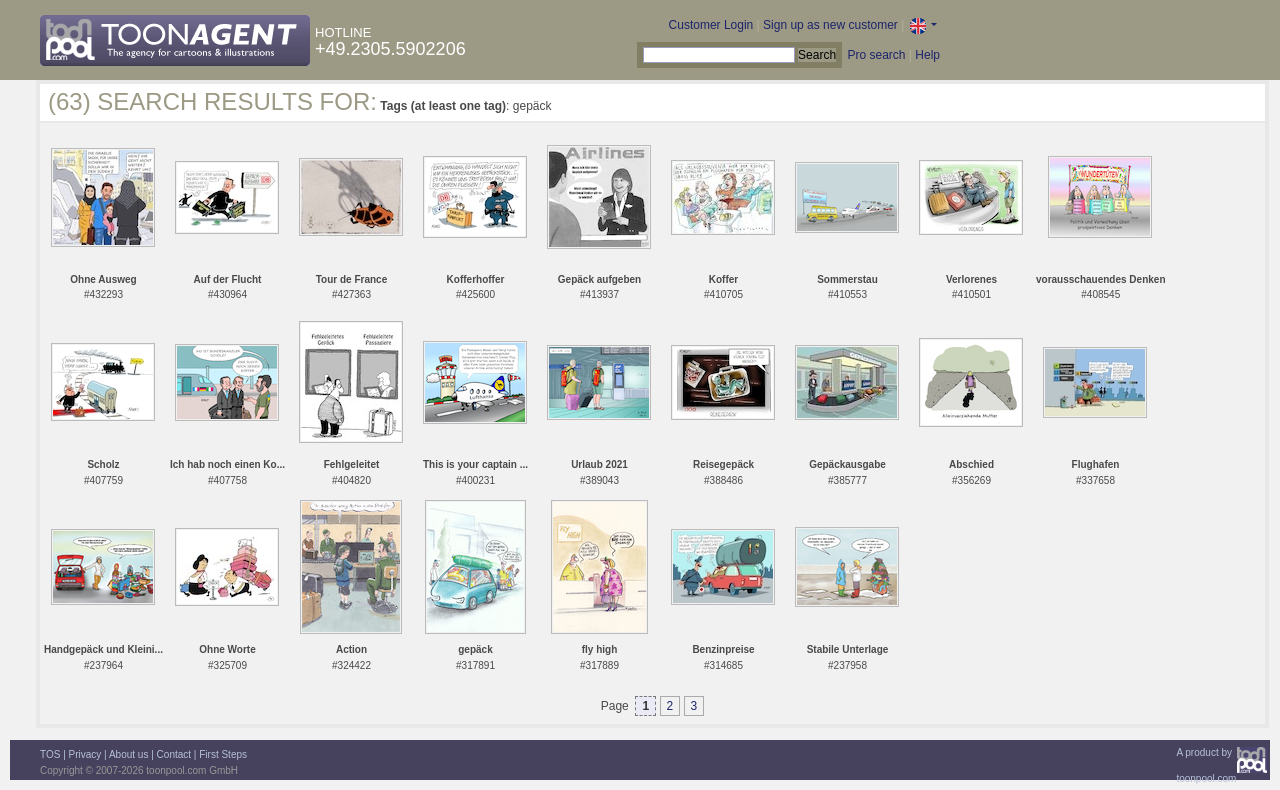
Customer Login (711, 25)
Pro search (876, 55)
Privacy (85, 754)
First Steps (223, 754)
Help (927, 55)
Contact (174, 754)
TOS (50, 754)
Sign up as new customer (830, 25)
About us (128, 754)
